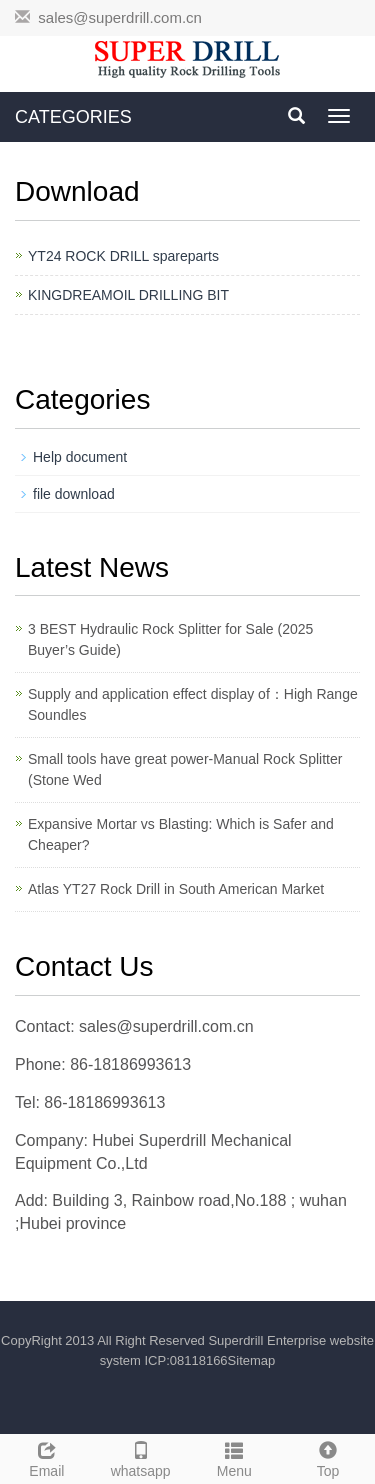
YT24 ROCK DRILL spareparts (123, 256)
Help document (80, 457)
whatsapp (141, 1457)
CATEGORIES (73, 117)
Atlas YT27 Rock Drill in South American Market (176, 889)
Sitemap (252, 1360)
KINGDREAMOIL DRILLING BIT (128, 295)
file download (74, 494)
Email (47, 1457)
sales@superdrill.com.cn (120, 17)
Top (328, 1457)
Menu (235, 1457)
